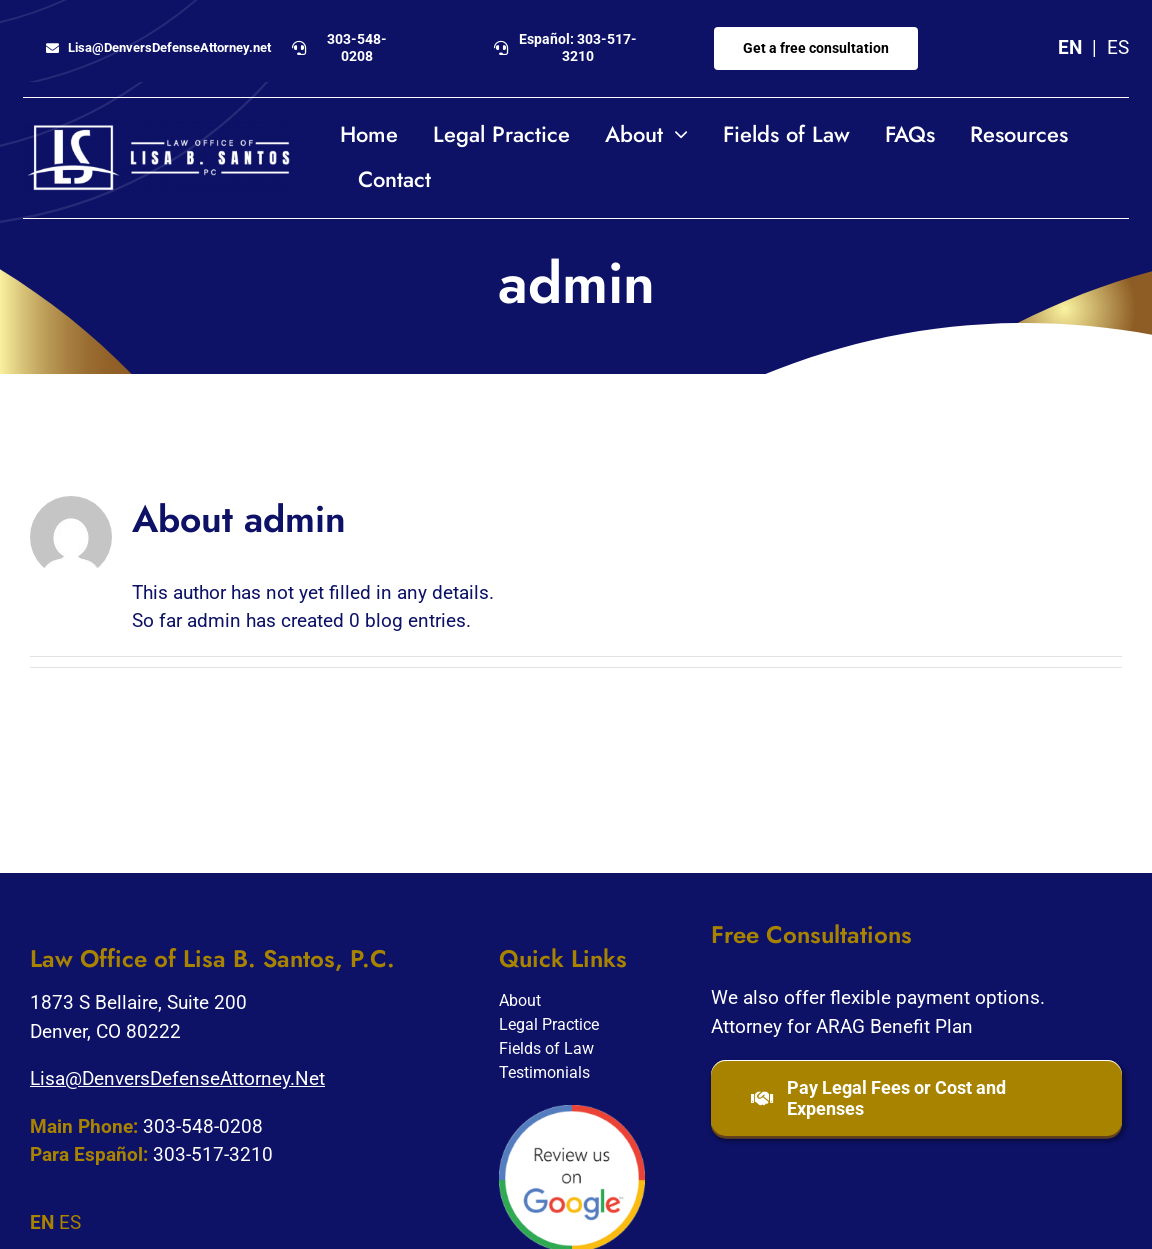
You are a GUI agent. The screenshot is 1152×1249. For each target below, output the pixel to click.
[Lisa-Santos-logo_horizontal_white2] (158, 131)
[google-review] (572, 1114)
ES (1118, 47)
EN (1070, 47)
